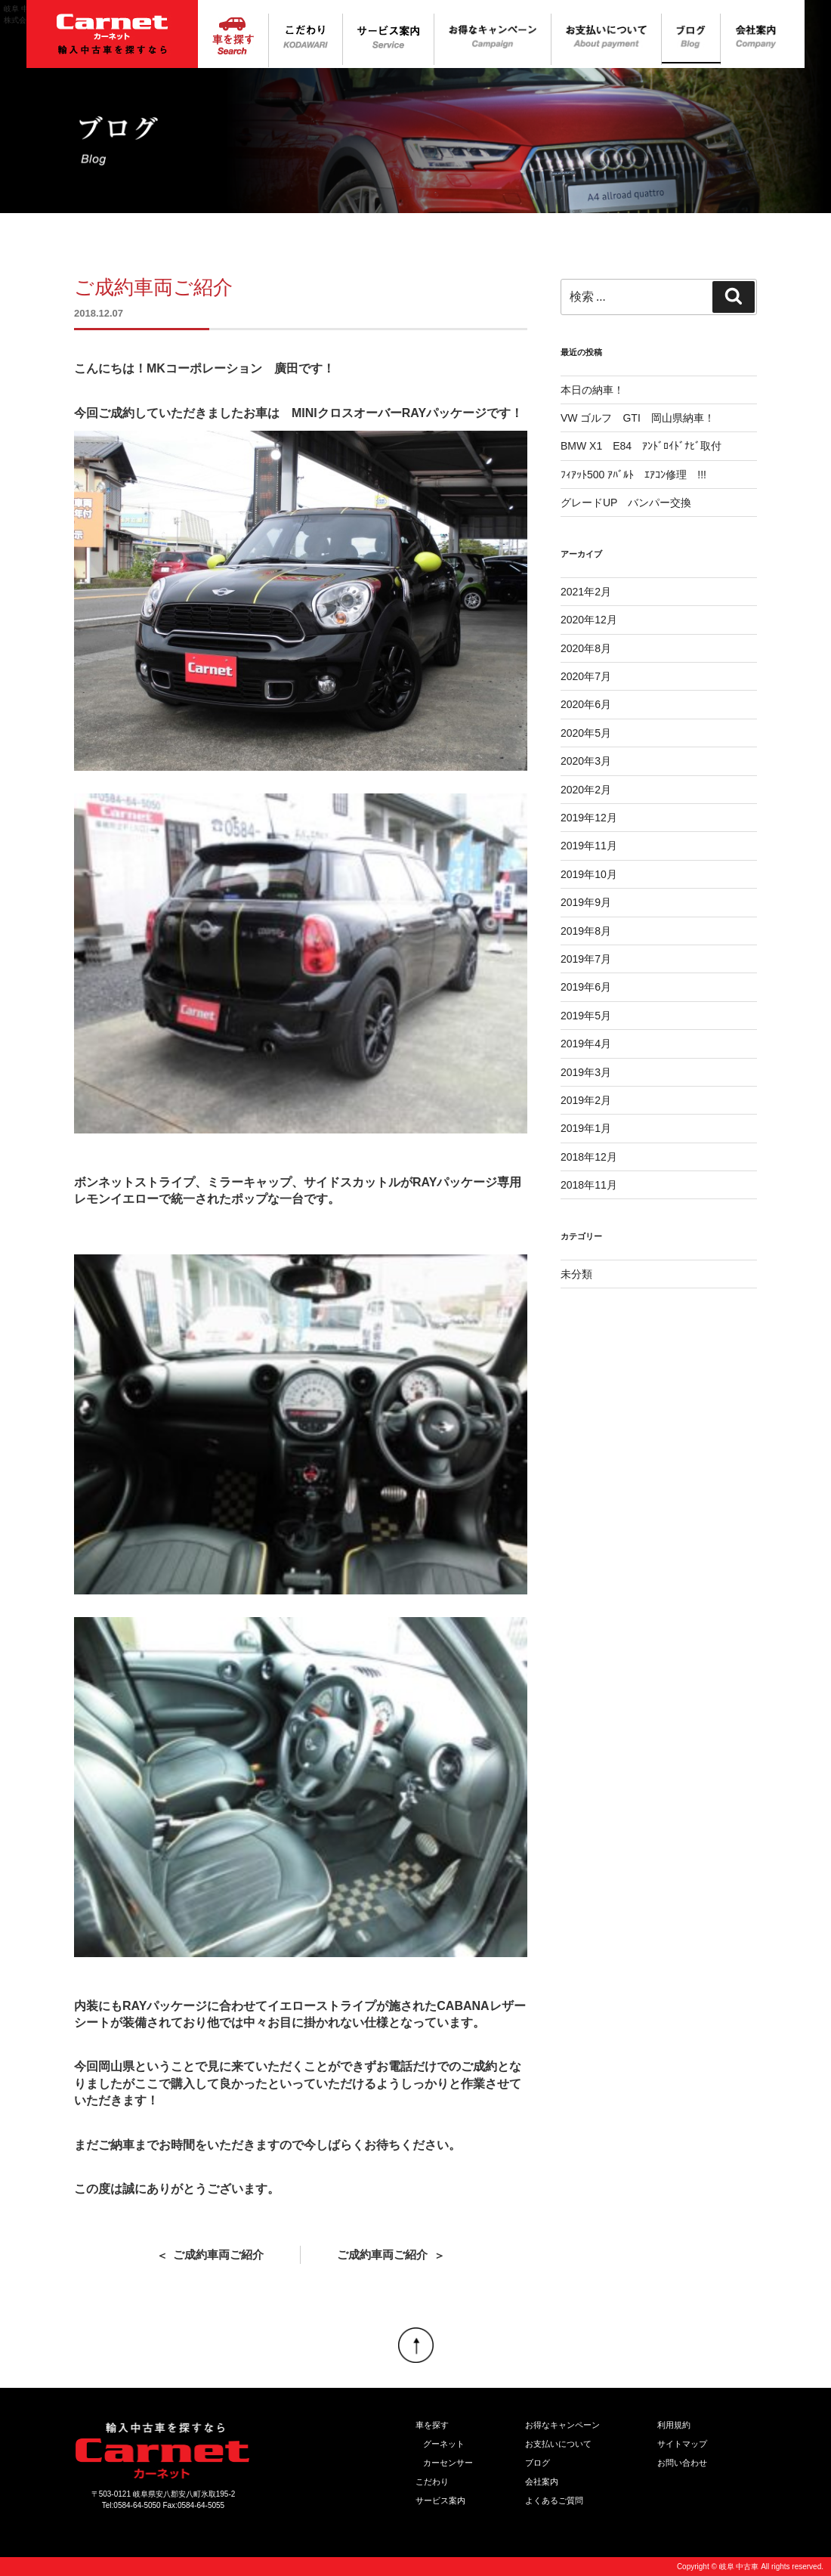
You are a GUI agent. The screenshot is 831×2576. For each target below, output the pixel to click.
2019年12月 (589, 818)
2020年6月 (586, 704)
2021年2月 (586, 592)
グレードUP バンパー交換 (626, 502)
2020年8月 (586, 648)
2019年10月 (589, 874)
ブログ (537, 2462)
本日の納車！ (592, 390)
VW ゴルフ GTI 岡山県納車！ (638, 418)
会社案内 (541, 2481)
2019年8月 (586, 931)
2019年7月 (586, 959)
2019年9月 (586, 902)
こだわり (432, 2481)
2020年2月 (586, 790)
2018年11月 (589, 1185)
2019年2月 (586, 1100)
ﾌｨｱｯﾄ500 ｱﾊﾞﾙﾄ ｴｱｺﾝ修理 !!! (633, 475)
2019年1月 (586, 1128)
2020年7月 (586, 676)
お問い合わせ (682, 2462)
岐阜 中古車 (739, 2566)
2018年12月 (589, 1157)
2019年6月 (586, 987)
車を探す (432, 2424)
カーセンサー (448, 2462)
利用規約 (673, 2424)
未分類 (576, 1274)
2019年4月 (586, 1044)
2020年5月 (586, 733)
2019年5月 (586, 1016)
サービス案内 (440, 2500)
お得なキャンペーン (562, 2424)
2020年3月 (586, 761)
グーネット (444, 2443)
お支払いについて (558, 2443)
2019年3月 (586, 1072)
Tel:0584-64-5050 (131, 2505)
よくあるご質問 (554, 2500)
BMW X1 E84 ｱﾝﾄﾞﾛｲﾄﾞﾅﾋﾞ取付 (641, 446)
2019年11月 (589, 846)
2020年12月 (589, 620)
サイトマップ (682, 2443)
